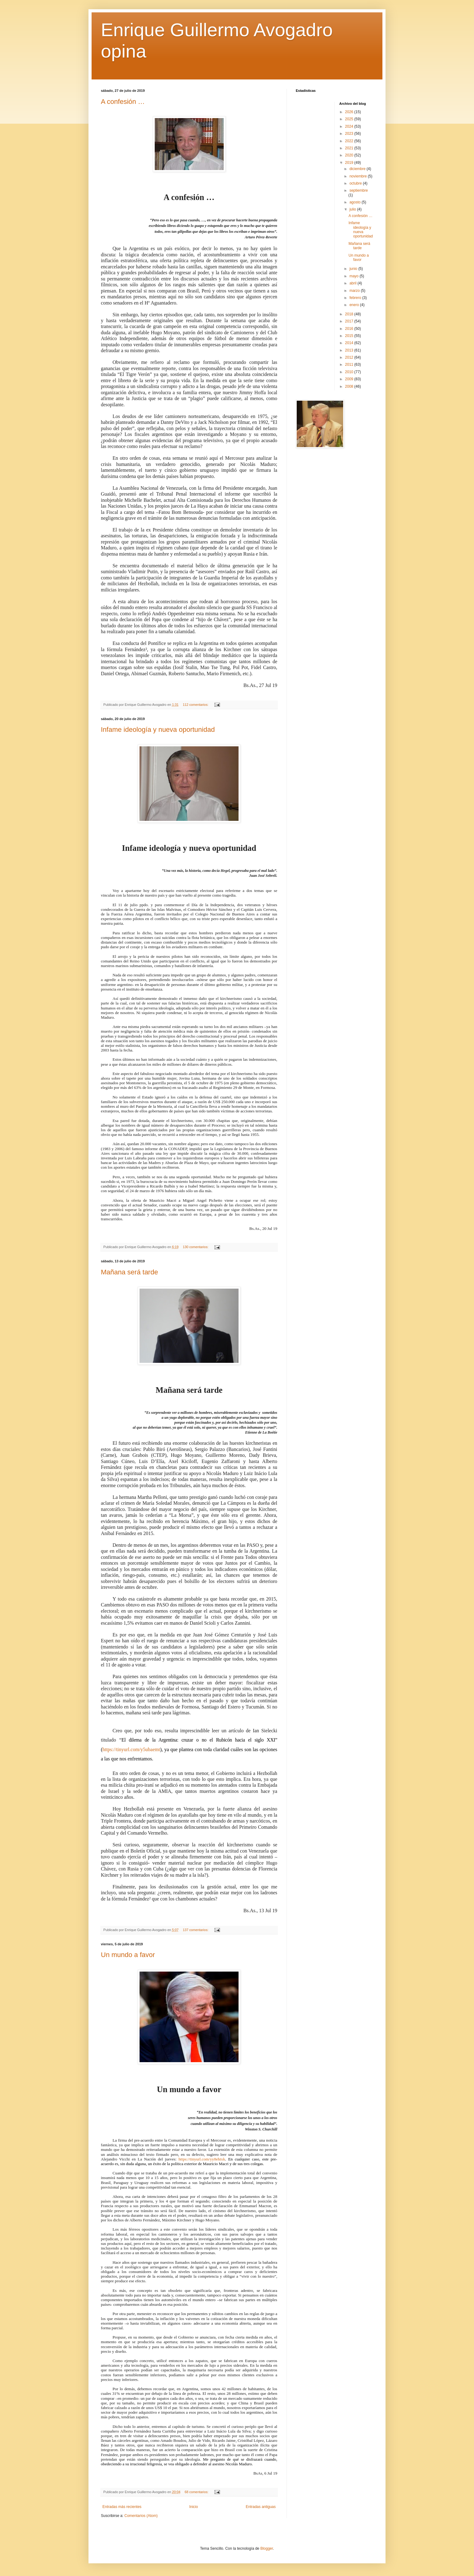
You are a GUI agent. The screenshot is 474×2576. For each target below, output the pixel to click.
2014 (349, 343)
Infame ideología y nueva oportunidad (158, 729)
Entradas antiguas (261, 2507)
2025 (349, 119)
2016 (349, 328)
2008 (349, 386)
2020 (349, 155)
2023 (349, 133)
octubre (356, 183)
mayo (354, 276)
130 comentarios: (196, 1247)
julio (353, 209)
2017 (349, 321)
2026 (349, 112)
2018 (349, 314)
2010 (349, 372)
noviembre (358, 176)
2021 (349, 148)
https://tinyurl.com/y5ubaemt (131, 1749)
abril (353, 283)
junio (353, 269)
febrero (355, 298)
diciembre (357, 169)
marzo (355, 290)
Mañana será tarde (129, 1272)
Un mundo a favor (128, 1955)
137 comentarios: (196, 1930)
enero (354, 305)
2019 (349, 162)
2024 (349, 126)
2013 (349, 350)
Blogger (266, 2548)
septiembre (358, 190)
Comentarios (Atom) (140, 2516)
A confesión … (123, 101)
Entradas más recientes (121, 2507)
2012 (349, 357)
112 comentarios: (196, 704)
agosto (355, 202)
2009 (349, 379)
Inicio (193, 2507)
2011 (349, 364)
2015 (349, 336)
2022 (349, 141)
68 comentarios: (197, 2492)
